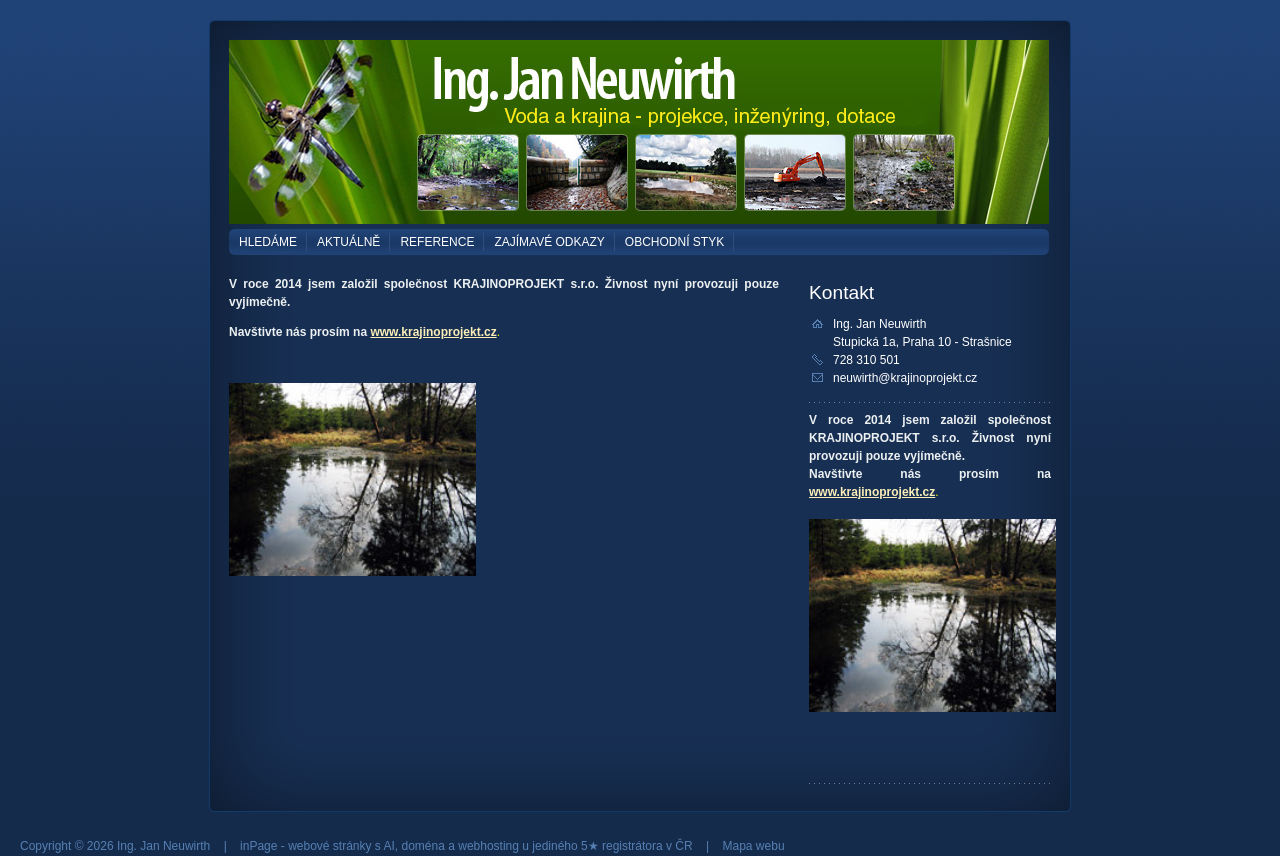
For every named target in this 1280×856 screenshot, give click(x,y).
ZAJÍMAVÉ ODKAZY (549, 242)
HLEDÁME (268, 242)
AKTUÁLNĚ (348, 242)
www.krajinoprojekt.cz (433, 332)
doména (423, 846)
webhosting (488, 846)
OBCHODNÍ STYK (674, 242)
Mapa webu (754, 846)
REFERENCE (437, 242)
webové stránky (329, 846)
